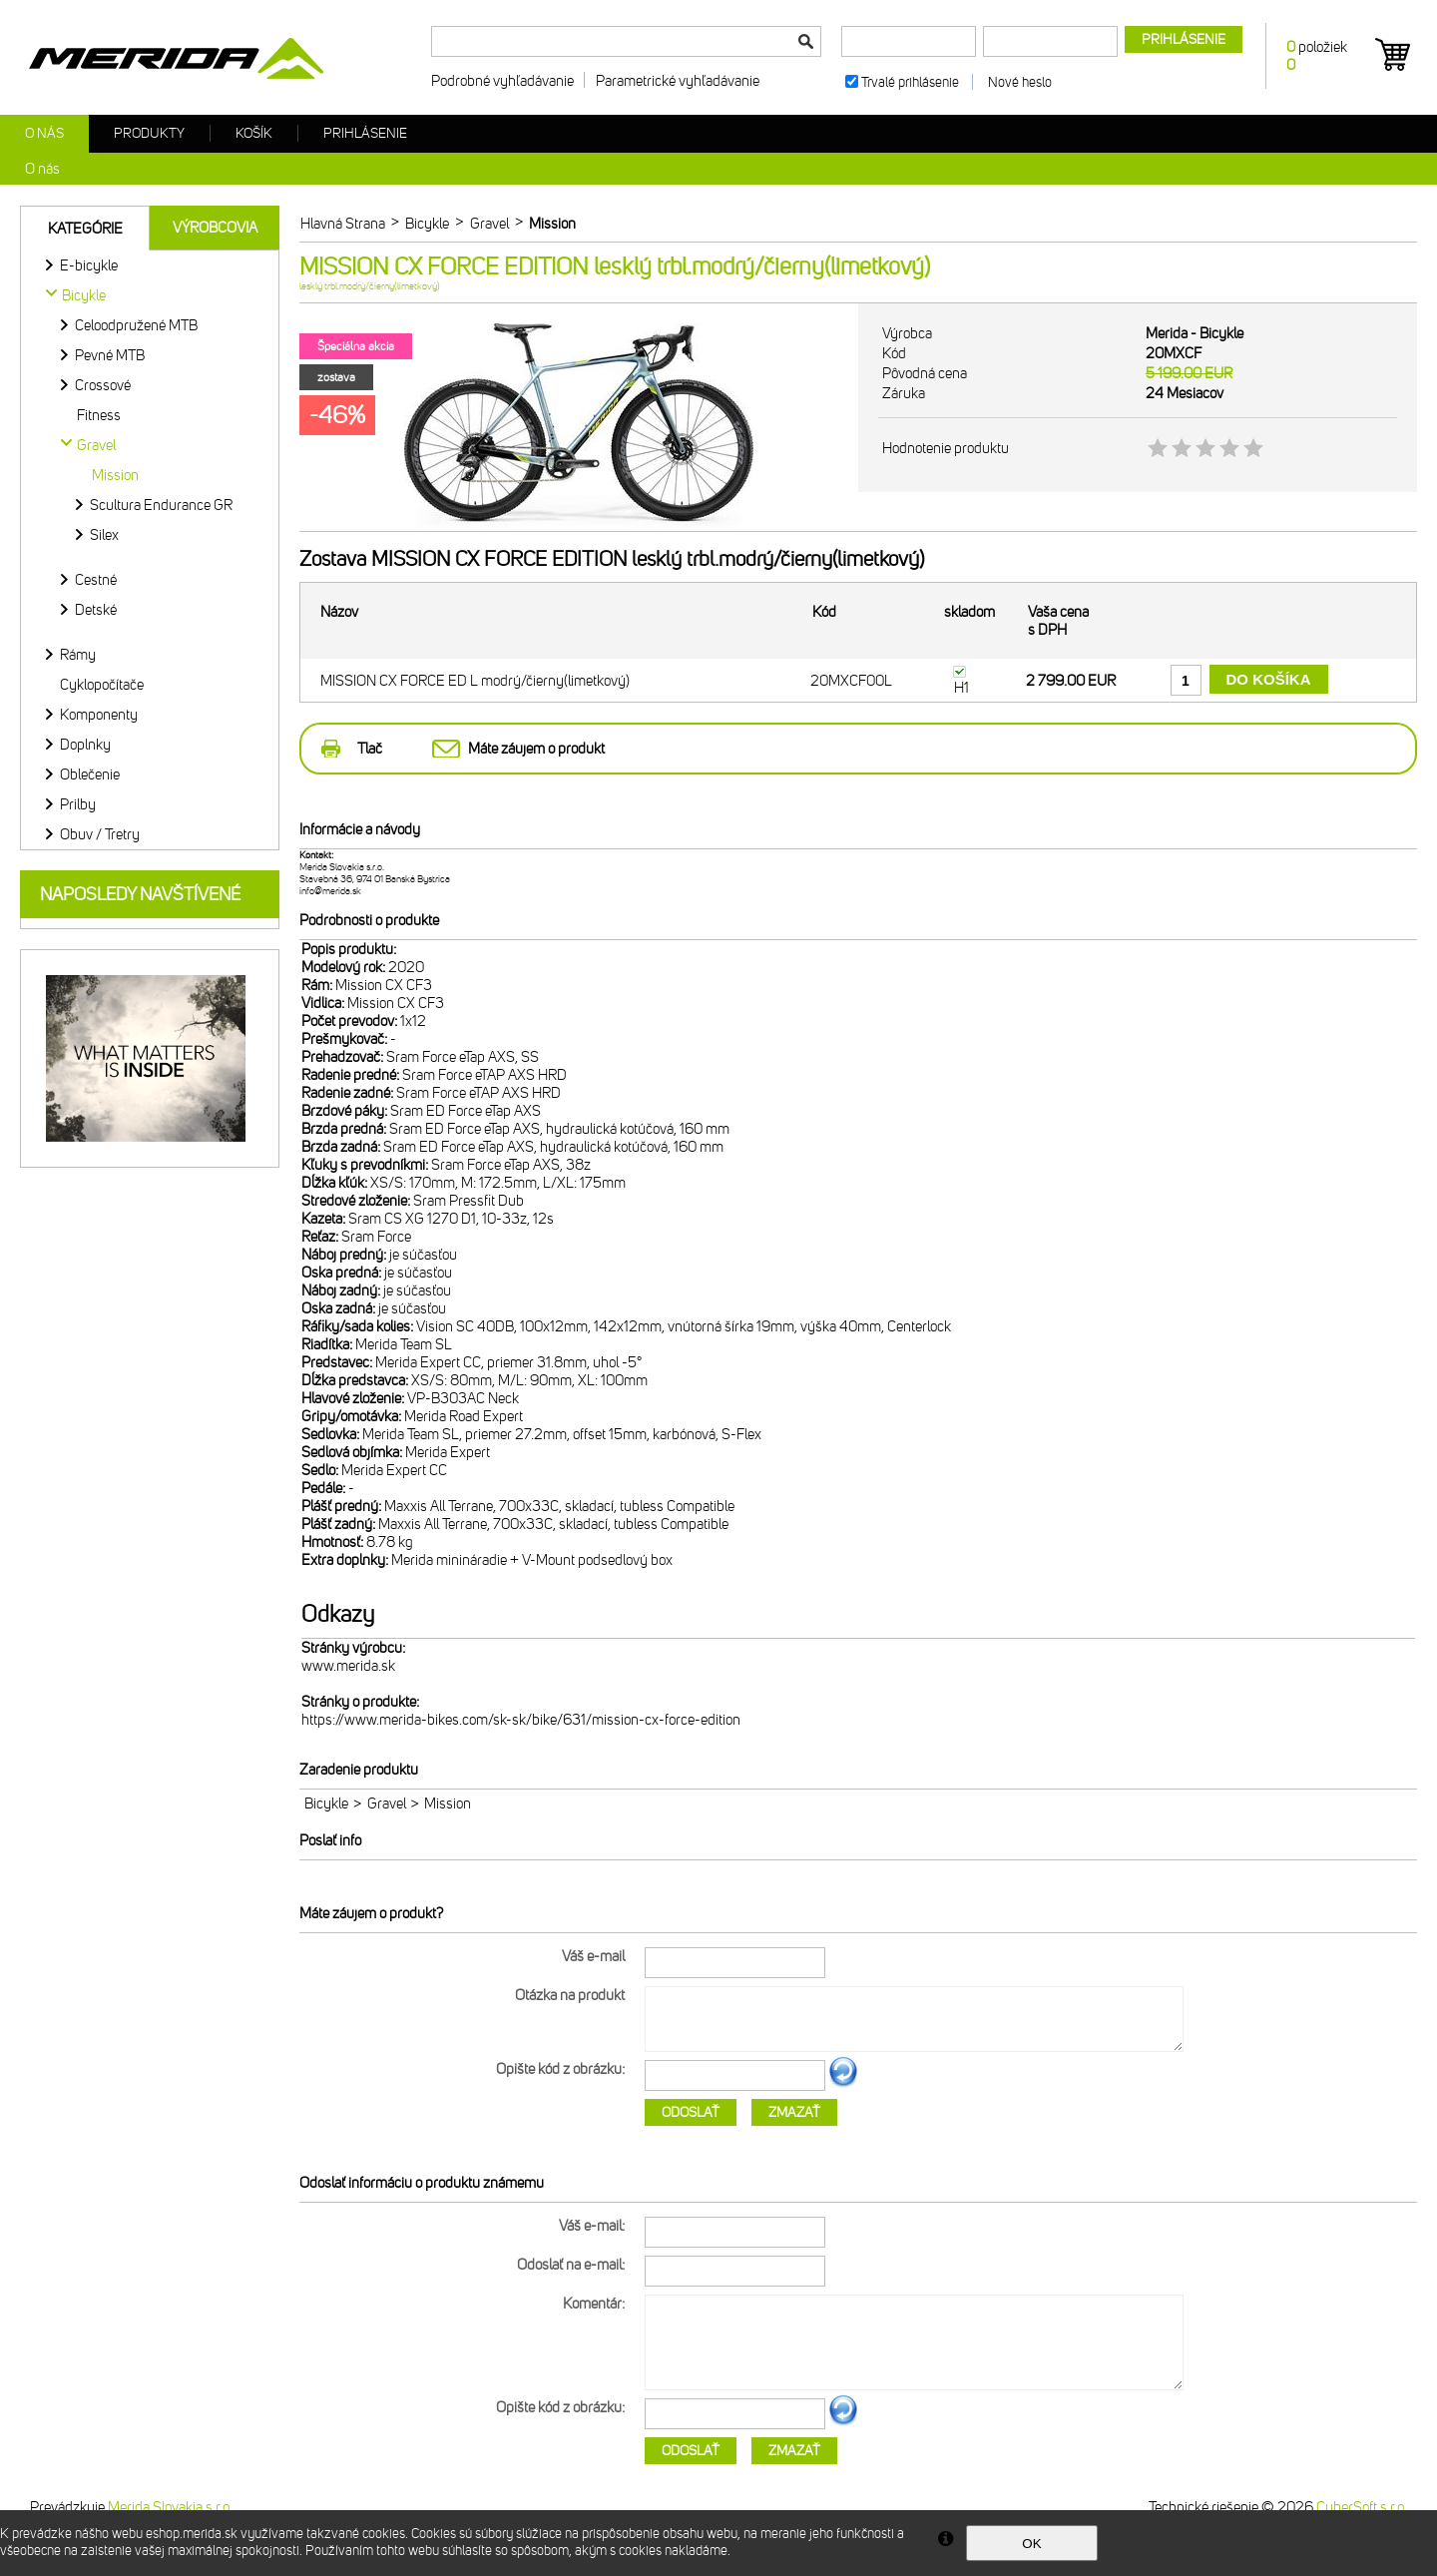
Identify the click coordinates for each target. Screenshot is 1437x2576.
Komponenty (99, 715)
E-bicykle (89, 265)
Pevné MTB (110, 355)
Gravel (386, 1803)
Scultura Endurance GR (161, 505)
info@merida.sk (330, 891)
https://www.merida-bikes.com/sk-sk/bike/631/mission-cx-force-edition (520, 1720)
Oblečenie (90, 774)
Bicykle (326, 1803)
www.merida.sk (348, 1666)
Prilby (78, 804)
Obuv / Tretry (100, 834)
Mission (115, 475)
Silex (104, 535)
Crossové (103, 385)
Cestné (96, 580)
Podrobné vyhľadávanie (502, 81)
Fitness (99, 415)
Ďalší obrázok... (843, 2084)
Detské (96, 610)
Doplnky (85, 745)
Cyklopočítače (102, 685)
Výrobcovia (215, 228)
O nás (44, 133)
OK (1031, 2543)
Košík (254, 133)
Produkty (149, 133)
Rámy (78, 655)
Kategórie (85, 229)
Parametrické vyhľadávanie (677, 81)
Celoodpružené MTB (136, 325)
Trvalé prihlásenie (910, 82)
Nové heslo (1020, 82)
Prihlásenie (365, 133)
